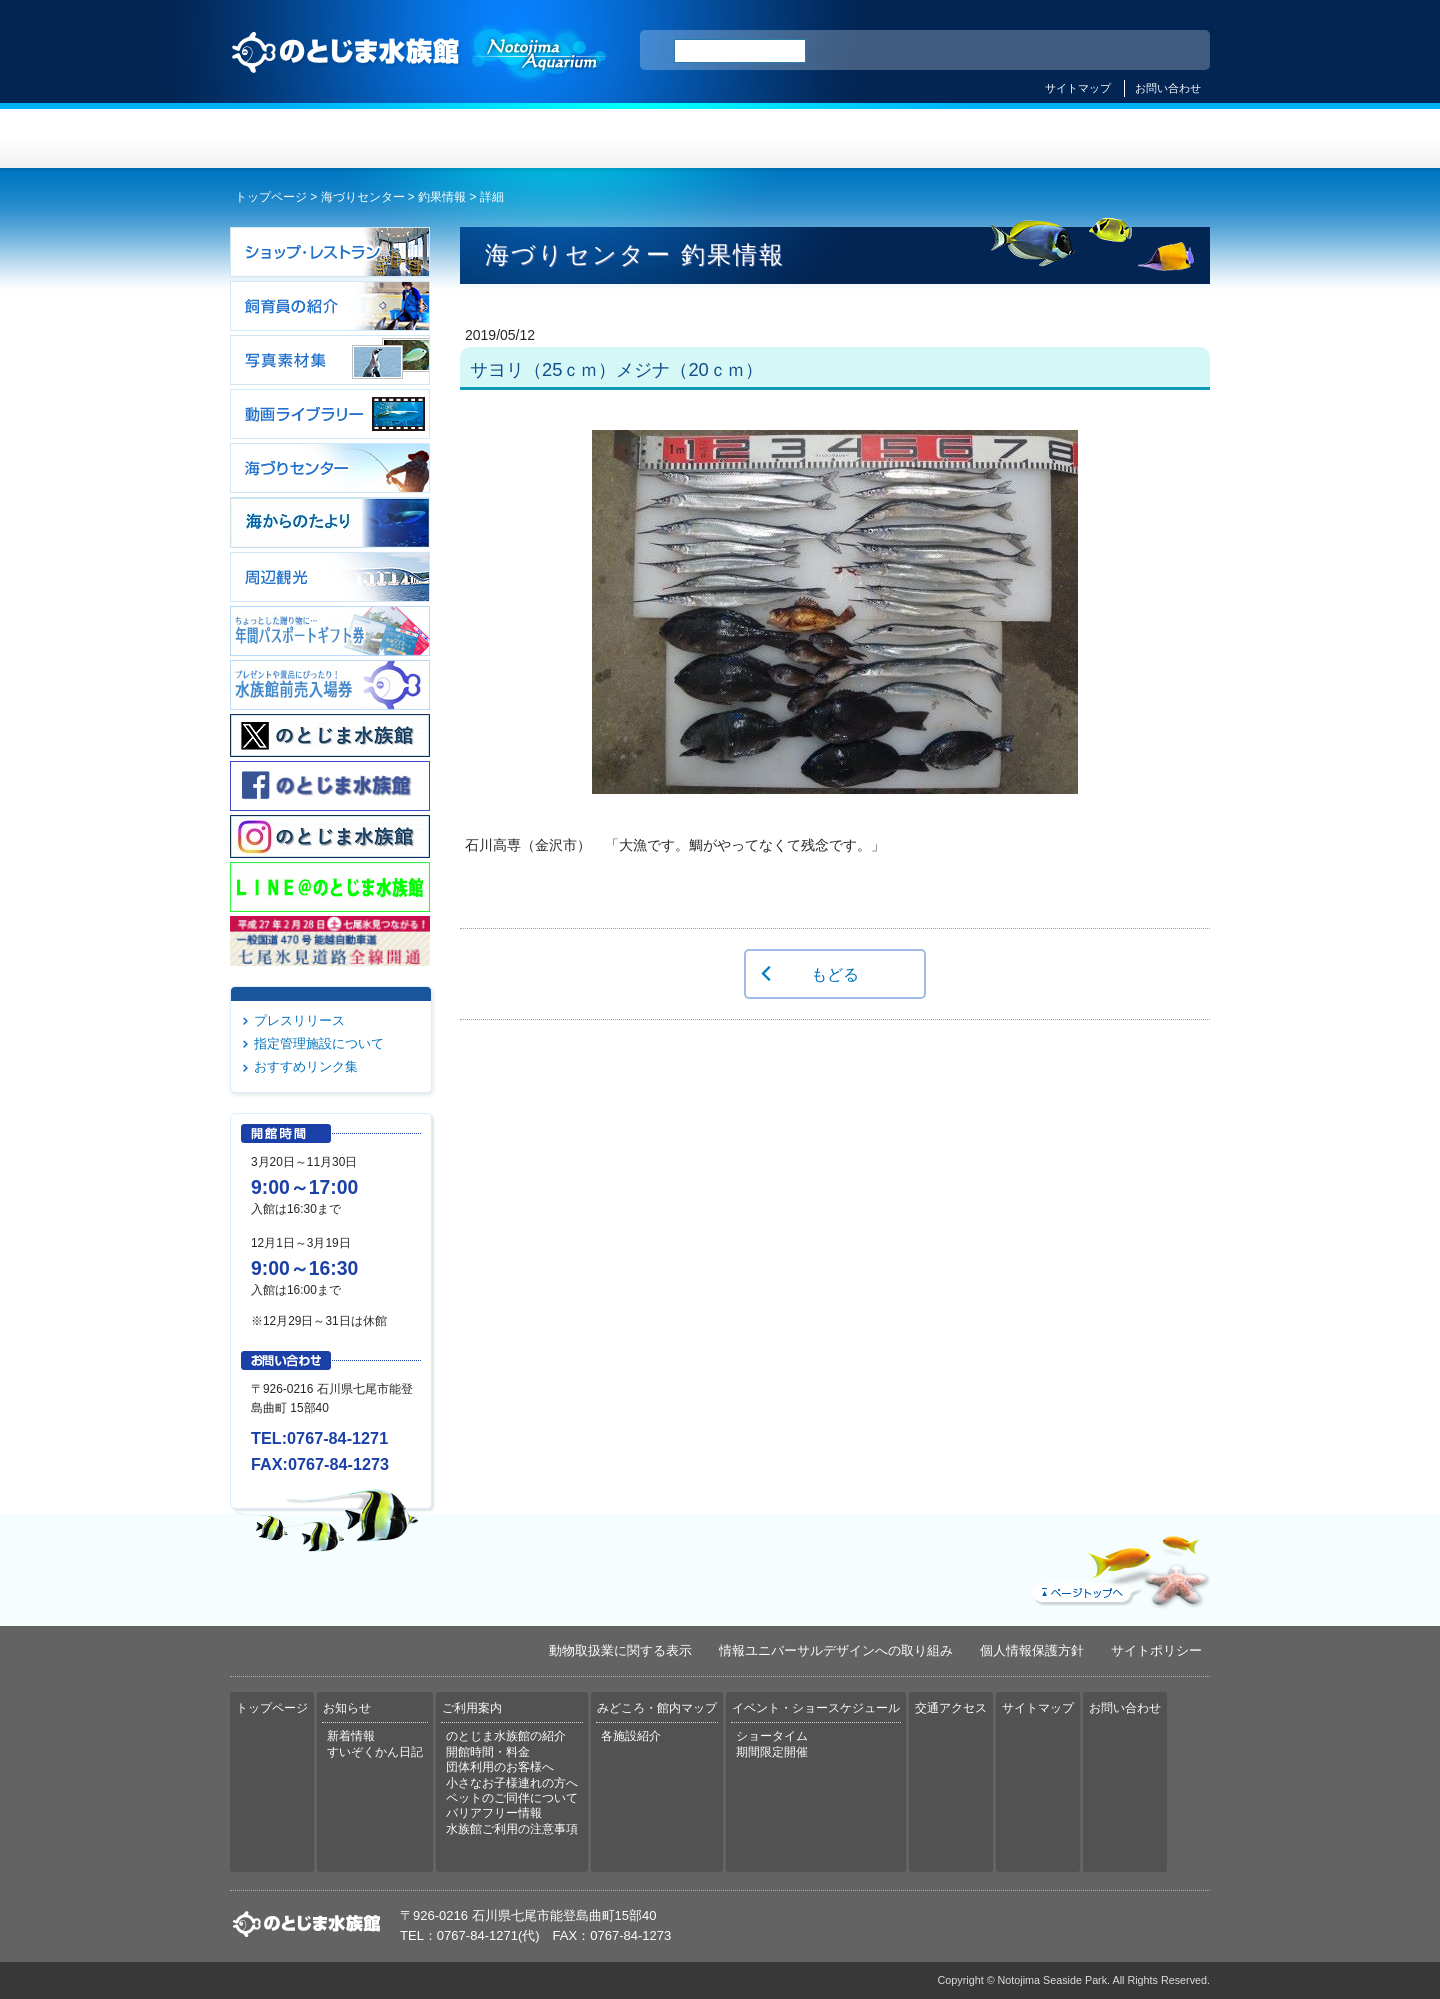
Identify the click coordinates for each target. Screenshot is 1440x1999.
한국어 (1172, 51)
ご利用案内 (638, 138)
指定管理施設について (319, 1043)
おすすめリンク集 (306, 1066)
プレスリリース (299, 1020)
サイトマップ (1078, 88)
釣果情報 (442, 197)
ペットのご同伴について (512, 1798)
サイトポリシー (1156, 1650)
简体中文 (1073, 51)
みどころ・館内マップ (801, 138)
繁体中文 (1125, 51)
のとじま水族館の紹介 (506, 1736)
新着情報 (351, 1736)
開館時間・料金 (488, 1752)
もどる (835, 974)
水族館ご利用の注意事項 (512, 1829)
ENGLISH (1020, 51)
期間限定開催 (772, 1752)
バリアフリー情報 (494, 1813)
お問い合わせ (1168, 88)
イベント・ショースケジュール (964, 138)
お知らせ (475, 138)
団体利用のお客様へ (500, 1767)
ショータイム (772, 1736)
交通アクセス (1128, 138)
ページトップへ (1119, 1567)
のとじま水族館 (420, 71)
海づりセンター (363, 197)
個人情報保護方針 (1032, 1650)
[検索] (740, 51)
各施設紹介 (631, 1736)
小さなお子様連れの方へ (512, 1783)
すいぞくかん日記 (375, 1752)
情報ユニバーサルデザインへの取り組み (836, 1650)
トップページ (312, 138)
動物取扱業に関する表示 (620, 1650)
